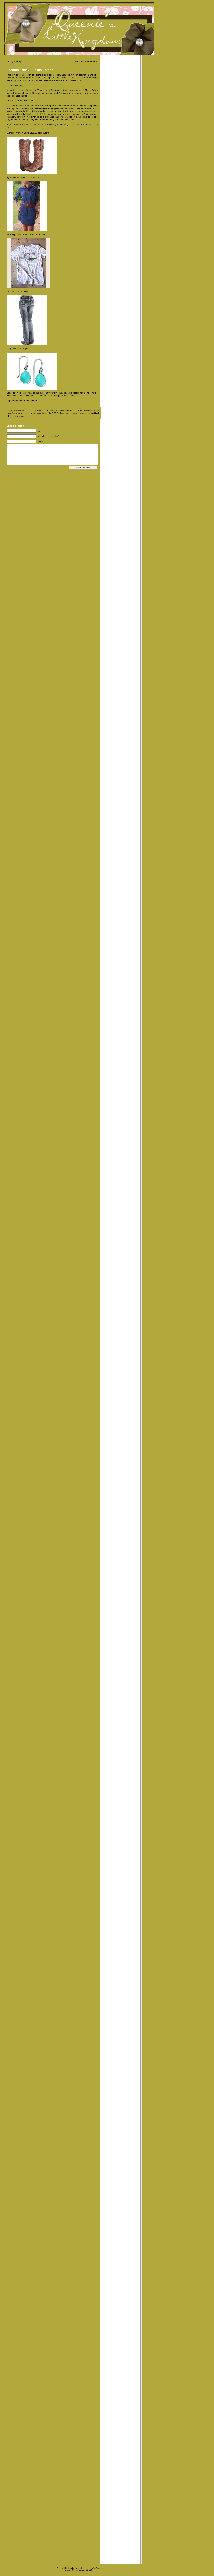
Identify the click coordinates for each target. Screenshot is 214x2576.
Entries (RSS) (70, 2570)
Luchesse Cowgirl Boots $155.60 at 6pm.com (28, 133)
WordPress (96, 2568)
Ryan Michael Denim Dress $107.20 (23, 177)
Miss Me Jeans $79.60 (17, 291)
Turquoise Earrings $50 (17, 349)
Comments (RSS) (85, 2570)
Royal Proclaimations (86, 410)
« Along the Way (14, 61)
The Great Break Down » (86, 61)
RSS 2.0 (55, 413)
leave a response (80, 413)
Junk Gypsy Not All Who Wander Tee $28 (26, 234)
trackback (95, 413)
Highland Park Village (57, 78)
